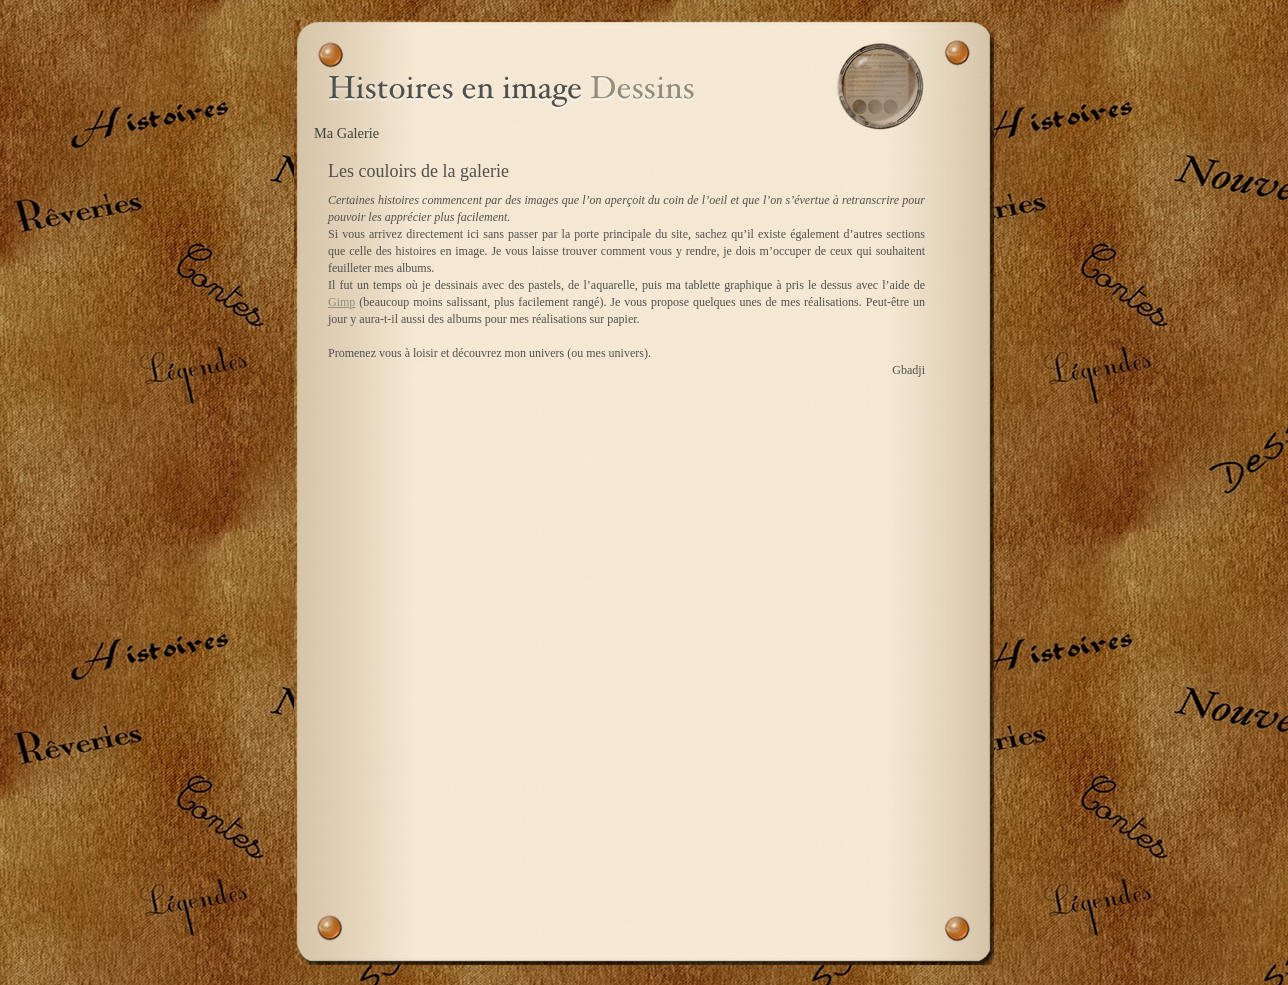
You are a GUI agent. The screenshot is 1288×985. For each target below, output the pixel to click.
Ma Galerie (346, 133)
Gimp (341, 302)
